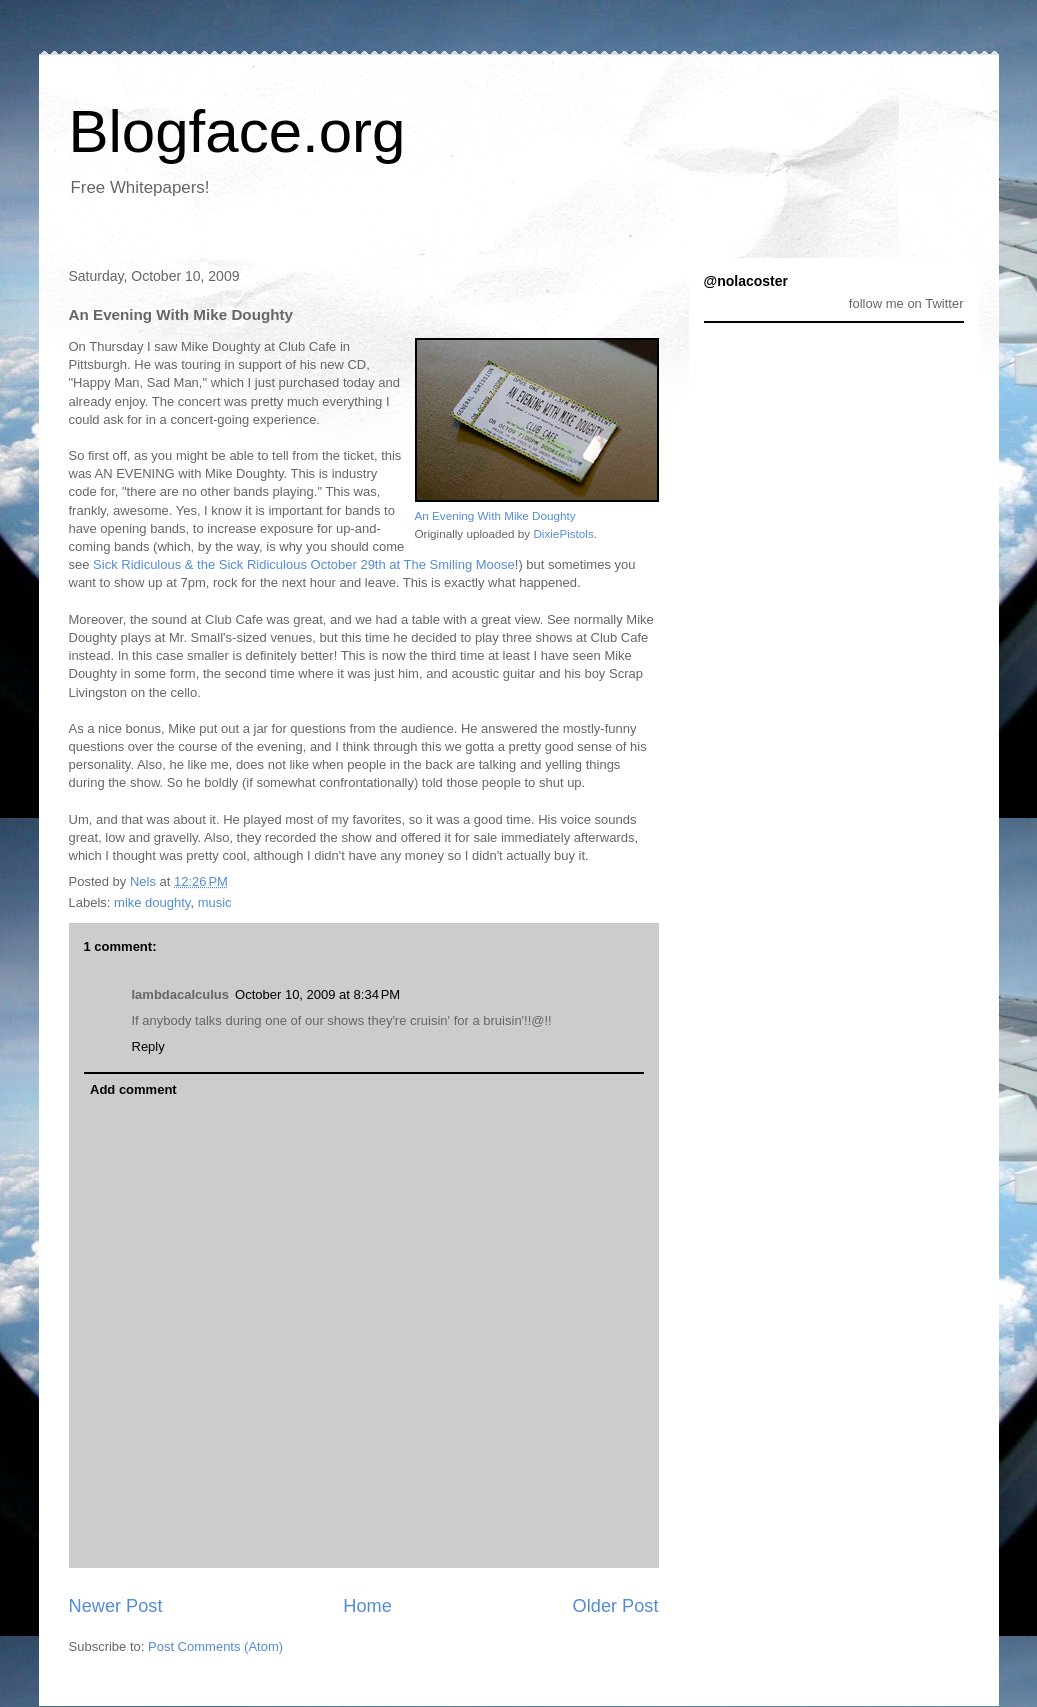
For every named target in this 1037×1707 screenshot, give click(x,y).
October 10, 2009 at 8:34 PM (317, 994)
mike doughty (152, 902)
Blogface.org (237, 131)
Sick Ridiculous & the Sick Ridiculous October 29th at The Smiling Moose (304, 564)
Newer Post (116, 1606)
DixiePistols (563, 533)
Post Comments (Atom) (215, 1646)
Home (367, 1606)
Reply (148, 1046)
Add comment (133, 1089)
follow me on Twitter (906, 303)
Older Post (616, 1606)
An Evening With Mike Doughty (495, 515)
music (215, 902)
